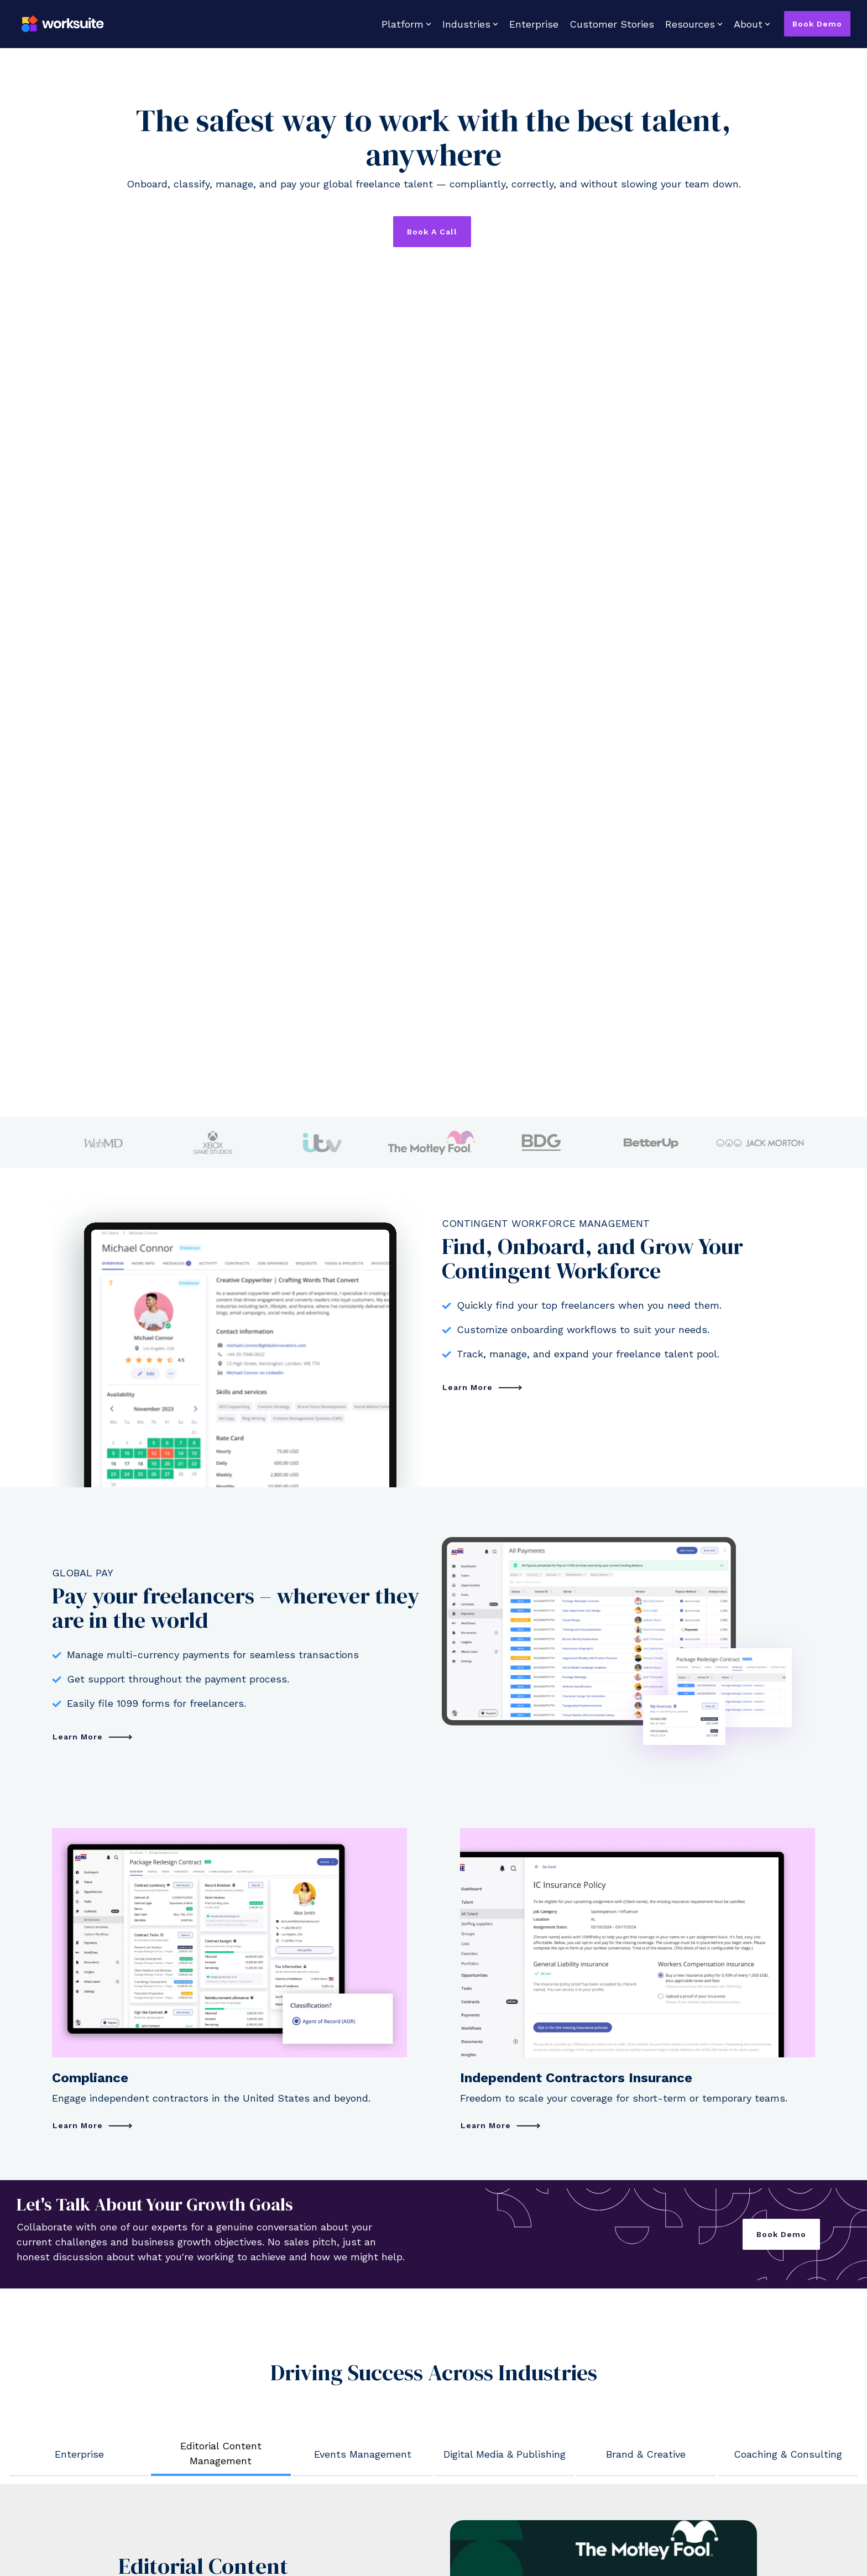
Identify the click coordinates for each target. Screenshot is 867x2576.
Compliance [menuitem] (77, 2300)
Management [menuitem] (80, 2251)
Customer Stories (612, 24)
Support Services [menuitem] (283, 2349)
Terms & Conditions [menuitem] (88, 2486)
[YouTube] (804, 2451)
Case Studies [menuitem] (274, 2251)
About (752, 24)
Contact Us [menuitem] (465, 2300)
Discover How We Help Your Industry (201, 2089)
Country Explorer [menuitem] (284, 2276)
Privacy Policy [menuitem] (155, 2486)
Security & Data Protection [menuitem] (303, 2373)
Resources (694, 24)
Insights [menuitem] (263, 2300)
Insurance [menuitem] (73, 2324)
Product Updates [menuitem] (88, 2349)
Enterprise (533, 24)
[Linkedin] (783, 2451)
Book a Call (432, 231)
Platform (406, 24)
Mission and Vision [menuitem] (480, 2251)
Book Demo (817, 23)
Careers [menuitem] (458, 2276)
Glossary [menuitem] (265, 2324)
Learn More (468, 804)
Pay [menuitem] (59, 2276)
